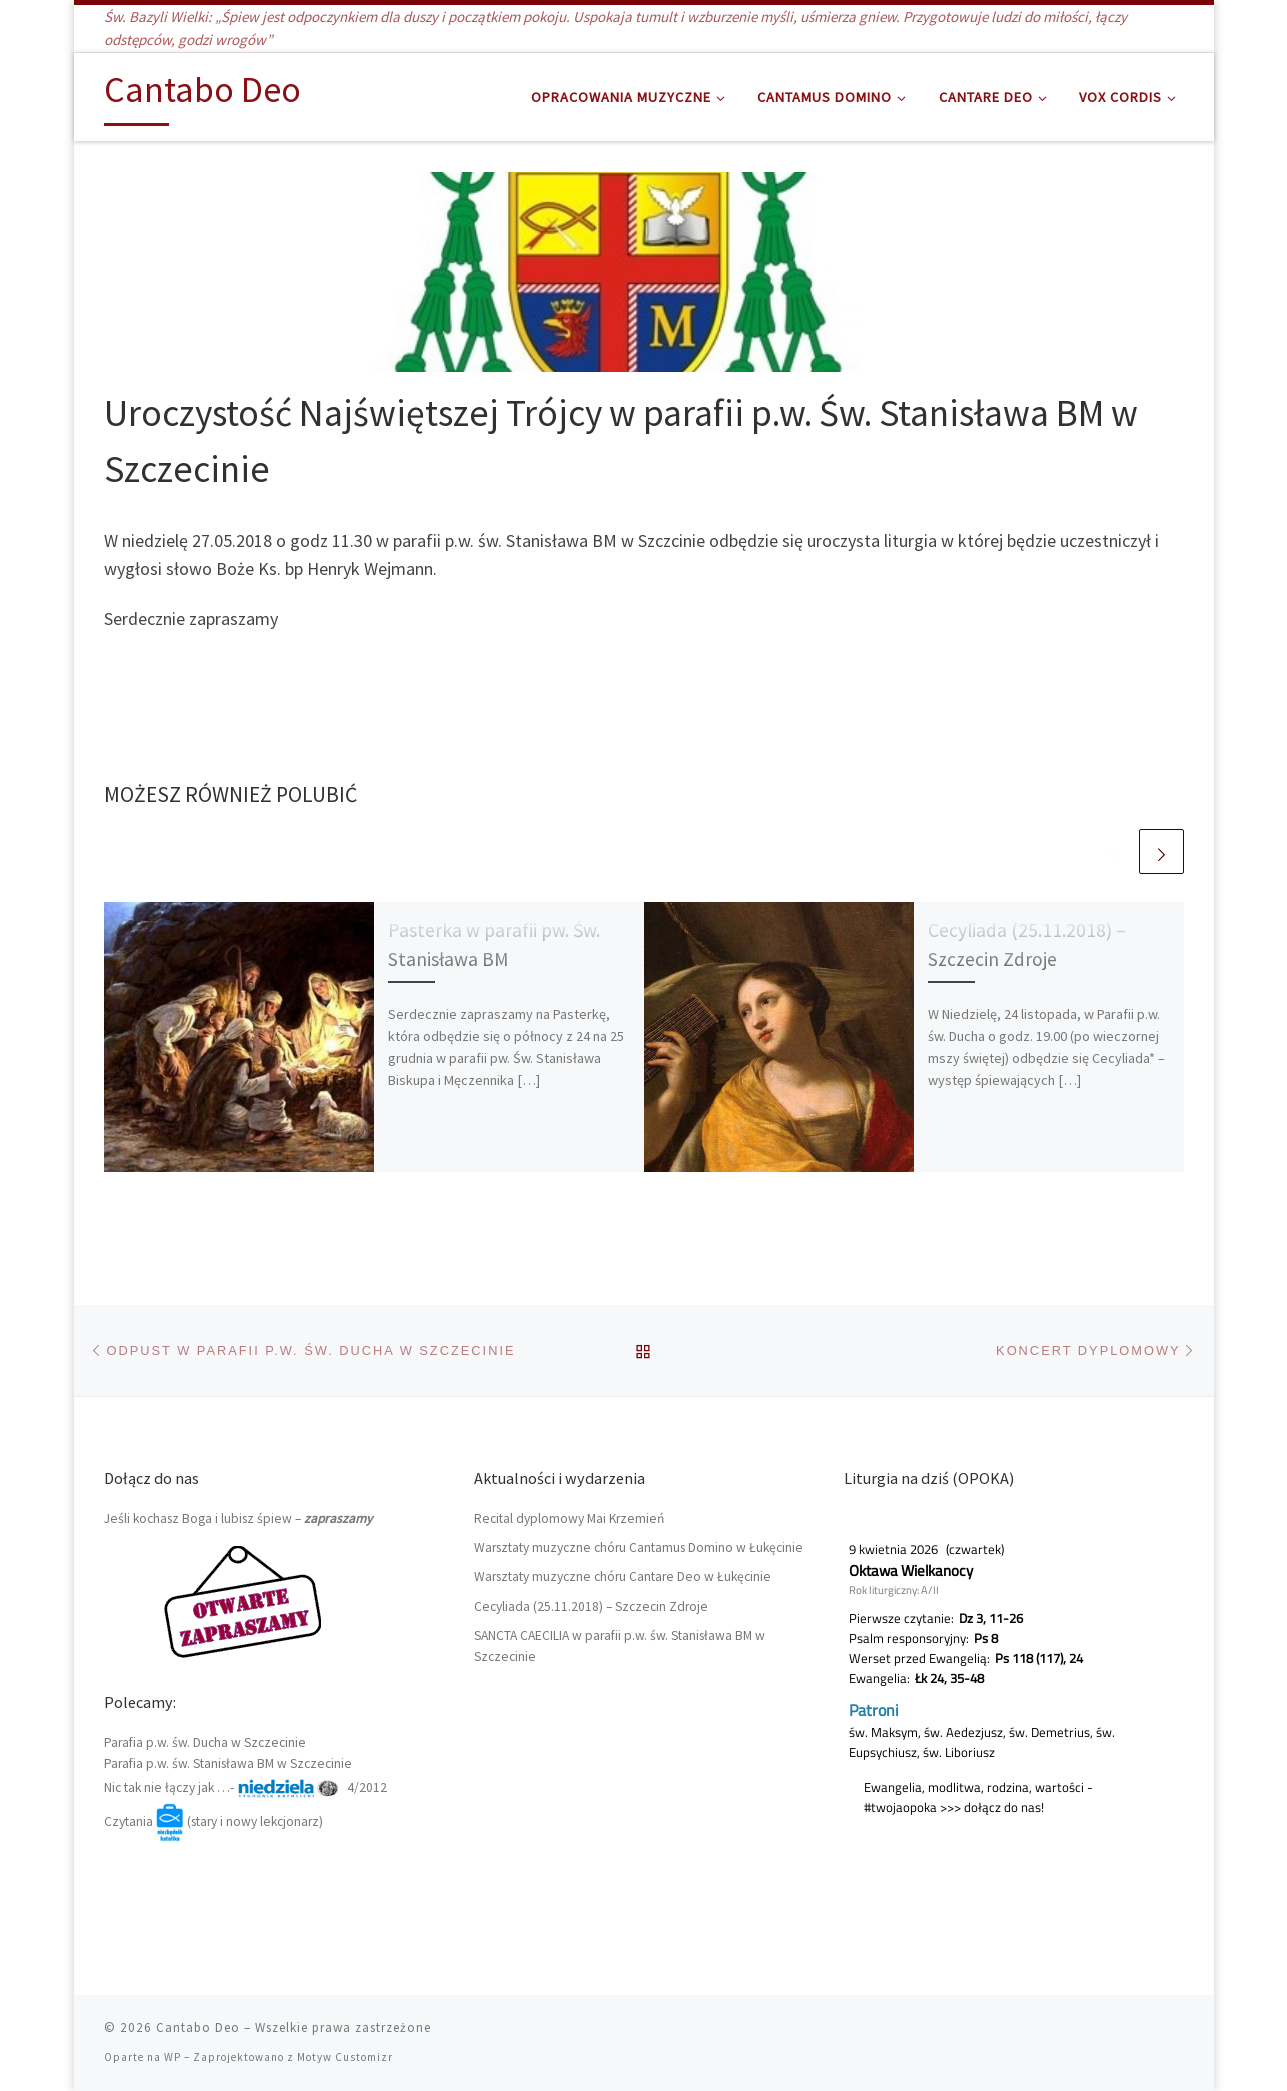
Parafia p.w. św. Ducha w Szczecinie (205, 1742)
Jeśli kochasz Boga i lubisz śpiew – (238, 1518)
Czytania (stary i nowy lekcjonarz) (213, 1821)
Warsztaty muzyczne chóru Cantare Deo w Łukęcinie (622, 1576)
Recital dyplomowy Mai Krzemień (569, 1518)
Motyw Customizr (345, 2057)
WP (172, 2057)
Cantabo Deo (198, 2027)
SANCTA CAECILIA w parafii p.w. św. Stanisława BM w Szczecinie (619, 1646)
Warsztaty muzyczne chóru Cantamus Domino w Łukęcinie (638, 1547)
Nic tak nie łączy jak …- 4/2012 (245, 1787)
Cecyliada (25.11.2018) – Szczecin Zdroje (591, 1606)
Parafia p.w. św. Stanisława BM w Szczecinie (228, 1763)
